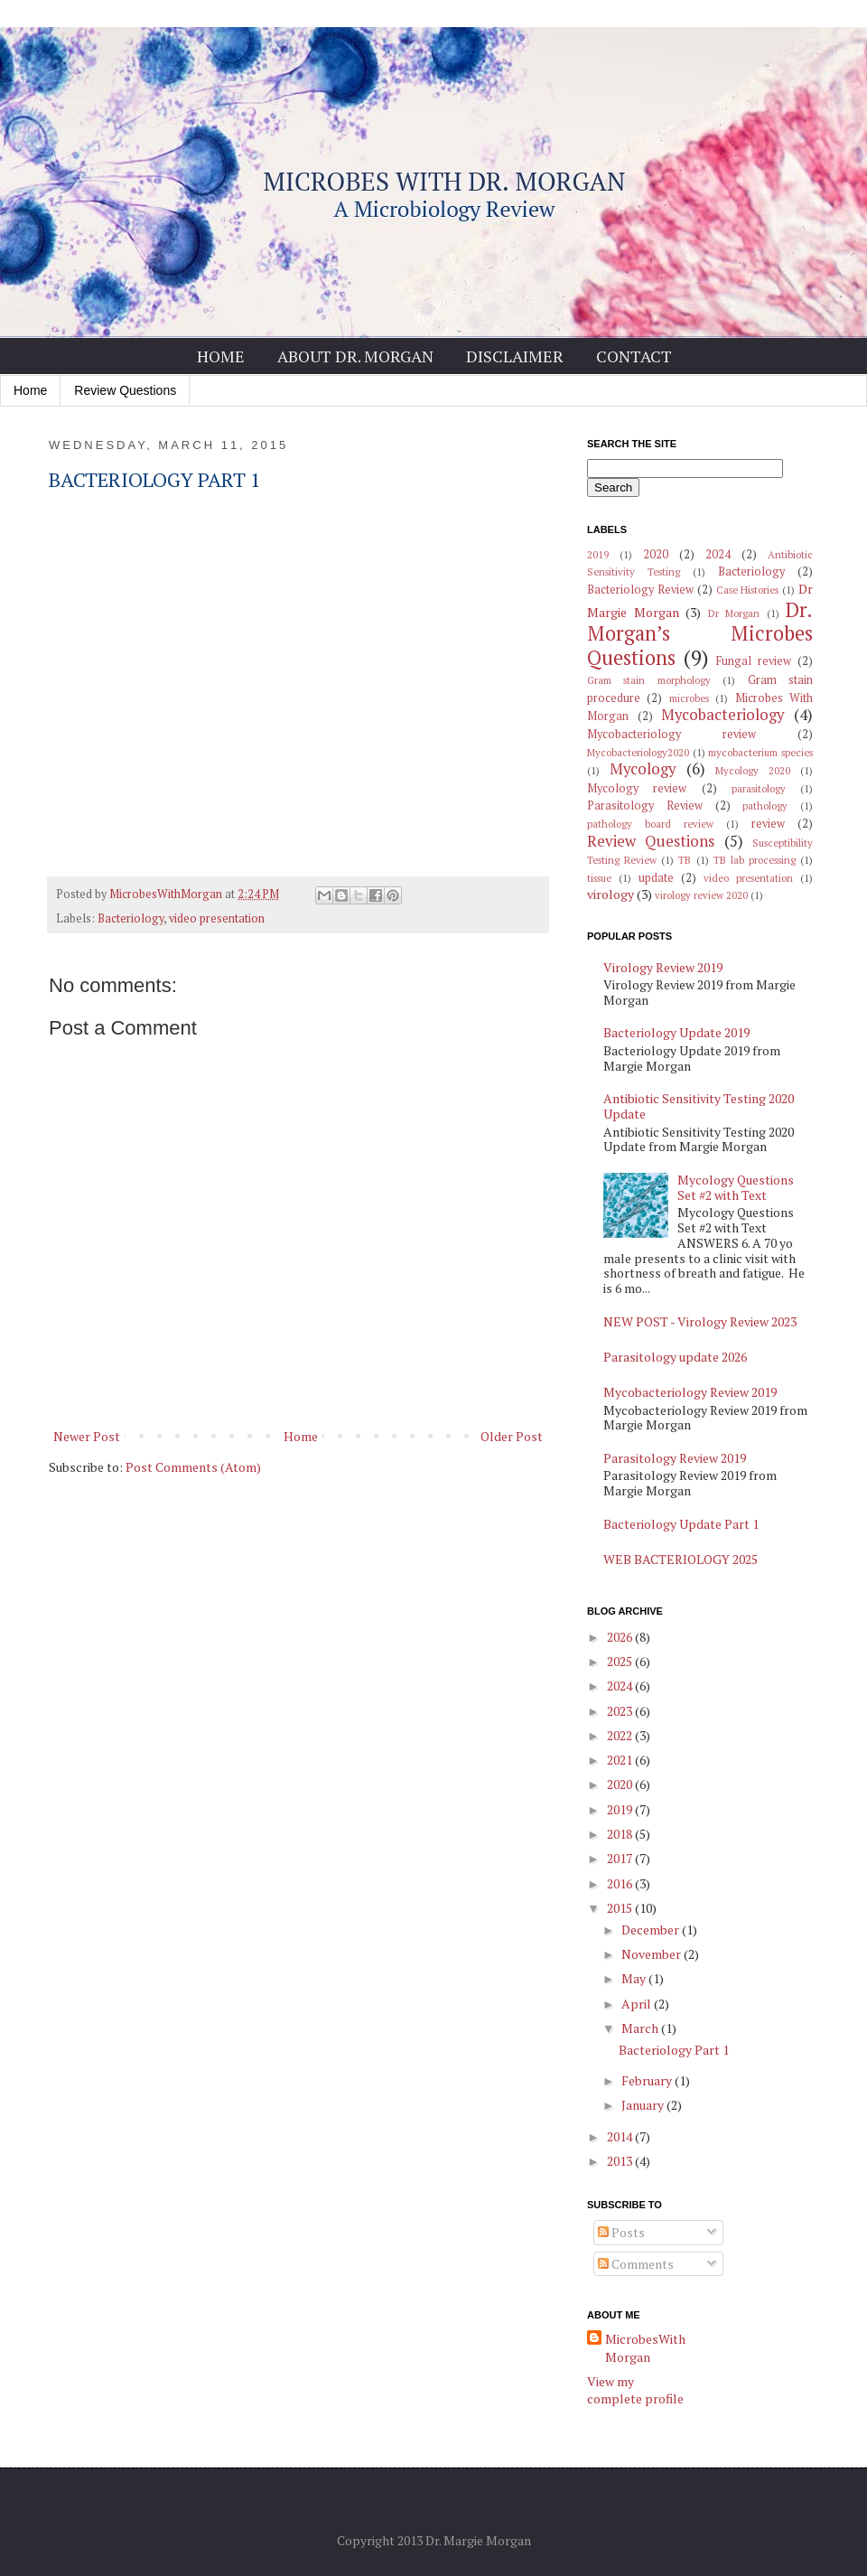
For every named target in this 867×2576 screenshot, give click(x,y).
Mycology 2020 (752, 770)
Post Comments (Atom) (193, 1466)
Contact (634, 356)
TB (684, 859)
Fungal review (753, 661)
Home (221, 356)
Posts (621, 2232)
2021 (621, 1759)
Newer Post (86, 1436)
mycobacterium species (760, 752)
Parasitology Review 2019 (674, 1457)
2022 (621, 1735)
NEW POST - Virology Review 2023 (700, 1321)
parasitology (759, 788)
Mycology (643, 769)
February (648, 2080)
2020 (655, 554)
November (652, 1953)
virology (610, 894)
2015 (621, 1907)
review (768, 823)
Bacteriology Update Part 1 (681, 1523)
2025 (621, 1661)
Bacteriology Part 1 (674, 2049)
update (656, 877)
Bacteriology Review (640, 589)
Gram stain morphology (649, 680)
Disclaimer (515, 356)
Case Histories (747, 589)
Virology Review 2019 (662, 967)
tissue (599, 878)
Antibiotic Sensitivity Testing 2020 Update (698, 1106)
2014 (621, 2136)
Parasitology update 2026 (675, 1356)
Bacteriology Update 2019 (676, 1032)
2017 (621, 1858)
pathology (765, 805)
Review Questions (125, 390)
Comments (636, 2263)
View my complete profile (635, 2390)
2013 (621, 2160)
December (651, 1929)
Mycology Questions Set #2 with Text (735, 1187)
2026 (621, 1636)
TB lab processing (754, 859)
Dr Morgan (734, 613)
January (644, 2104)
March (641, 2028)
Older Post (511, 1436)
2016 (621, 1883)
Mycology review (636, 788)
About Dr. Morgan (355, 356)
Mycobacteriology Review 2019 (690, 1391)
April (637, 2003)
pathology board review (650, 823)
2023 (621, 1710)
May (634, 1978)
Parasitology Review (645, 805)
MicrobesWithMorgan (645, 2347)
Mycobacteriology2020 (638, 752)
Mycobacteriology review (671, 734)
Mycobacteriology (722, 715)
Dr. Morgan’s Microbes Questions (700, 633)
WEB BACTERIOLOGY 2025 (680, 1559)
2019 (598, 554)
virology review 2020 (701, 895)
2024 (718, 554)
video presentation (217, 918)
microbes (689, 698)
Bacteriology (130, 918)
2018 (621, 1833)
